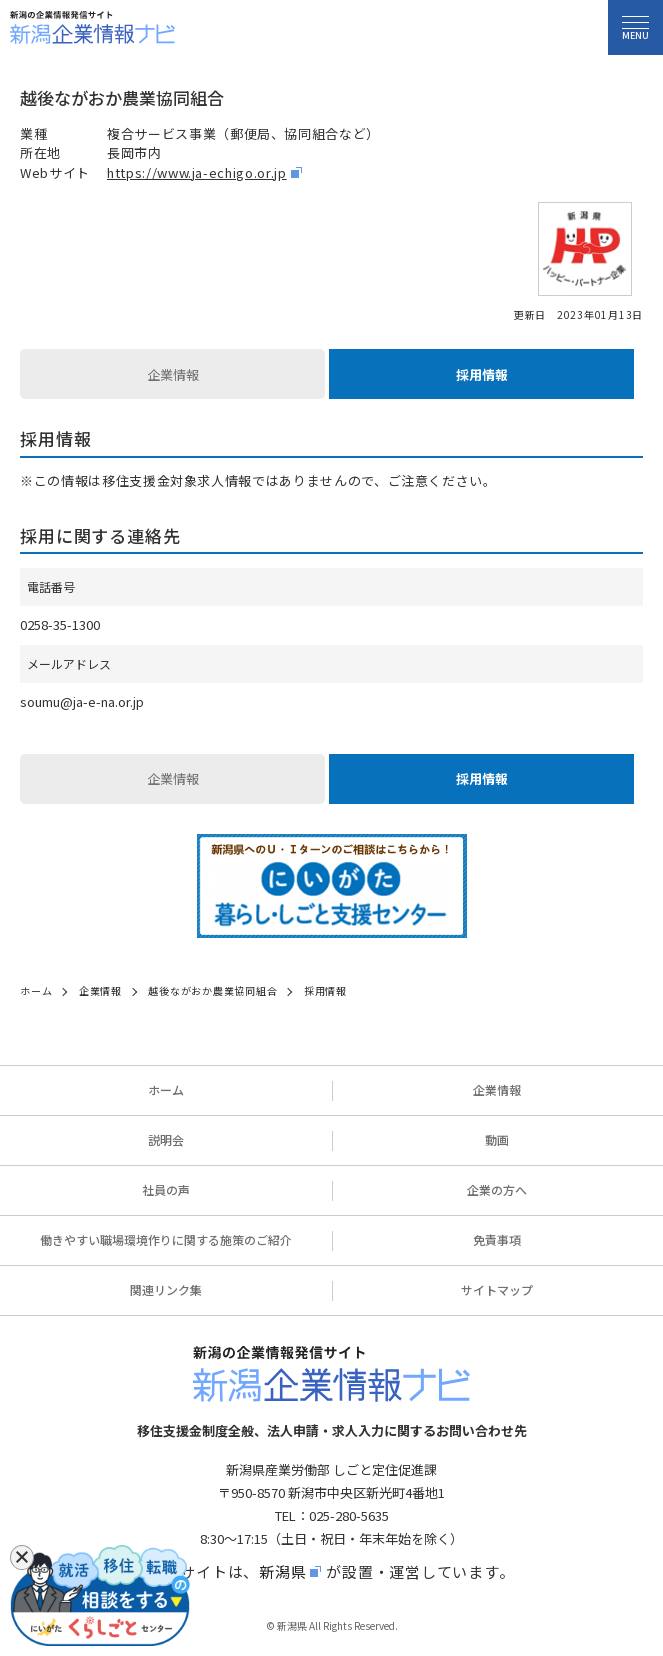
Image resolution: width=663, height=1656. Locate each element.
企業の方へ (497, 1189)
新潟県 (282, 1571)
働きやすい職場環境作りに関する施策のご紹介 (166, 1239)
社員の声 (166, 1189)
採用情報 (482, 374)
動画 (497, 1139)
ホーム (166, 1089)
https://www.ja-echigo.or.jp (197, 172)
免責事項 (497, 1239)
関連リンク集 (166, 1289)
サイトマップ (497, 1289)
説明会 (166, 1139)
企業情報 (173, 374)
